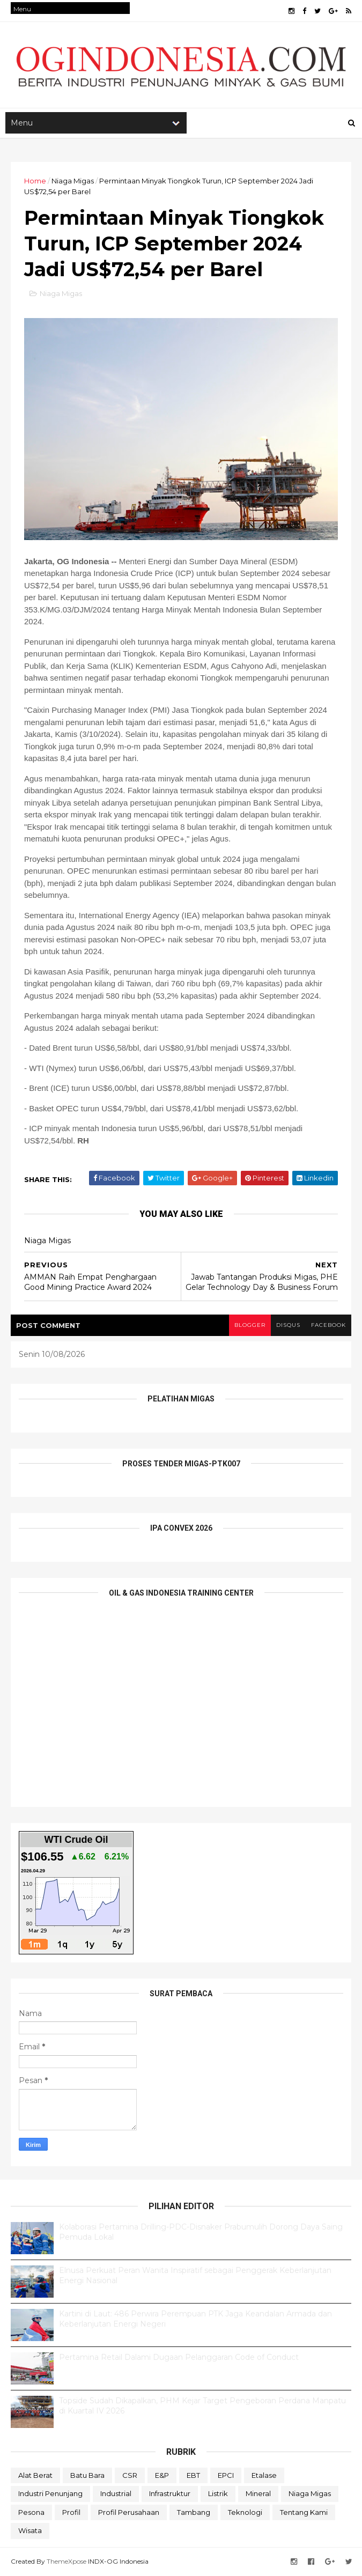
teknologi (245, 2512)
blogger (249, 1325)
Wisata (30, 2530)
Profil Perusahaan (128, 2512)
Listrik (218, 2493)
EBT (193, 2475)
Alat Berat (35, 2475)
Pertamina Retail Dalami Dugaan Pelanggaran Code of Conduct (179, 2357)
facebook (328, 1325)
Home (35, 180)
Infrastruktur (169, 2493)
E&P (162, 2475)
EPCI (226, 2475)
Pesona (31, 2512)
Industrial (115, 2493)
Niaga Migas (72, 180)
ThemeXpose (66, 2561)
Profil (71, 2512)
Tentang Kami (304, 2512)
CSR (129, 2475)
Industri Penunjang (50, 2493)
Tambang (193, 2512)
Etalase (264, 2475)
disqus (288, 1325)
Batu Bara (87, 2475)
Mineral (258, 2493)
